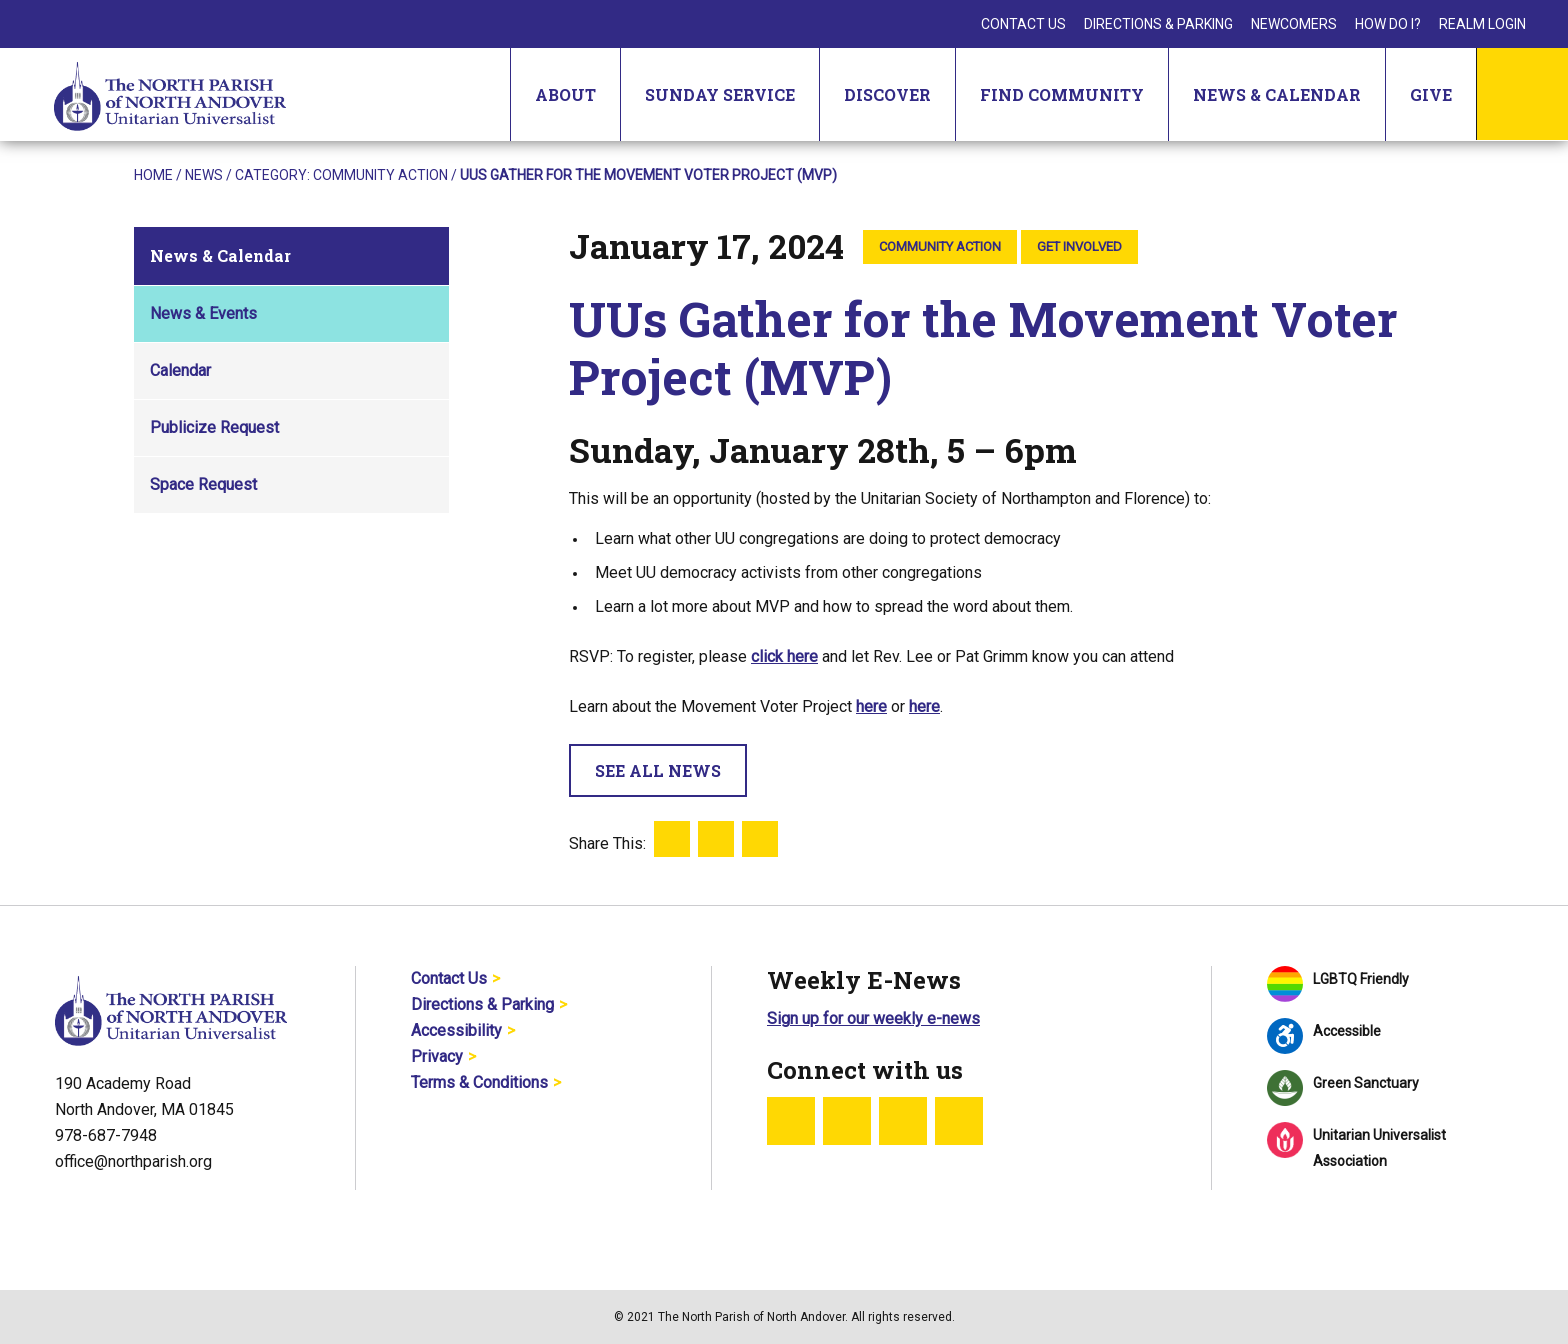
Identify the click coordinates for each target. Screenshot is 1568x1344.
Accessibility (456, 1030)
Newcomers (1294, 24)
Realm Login (1482, 24)
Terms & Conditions (479, 1082)
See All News (658, 770)
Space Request (203, 484)
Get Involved (1079, 246)
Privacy (437, 1056)
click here (784, 656)
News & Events (203, 313)
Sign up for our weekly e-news (873, 1018)
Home (153, 175)
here (871, 706)
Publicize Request (214, 427)
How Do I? (1388, 24)
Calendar (180, 370)
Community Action (380, 175)
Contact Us (1023, 24)
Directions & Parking (1158, 24)
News (204, 175)
